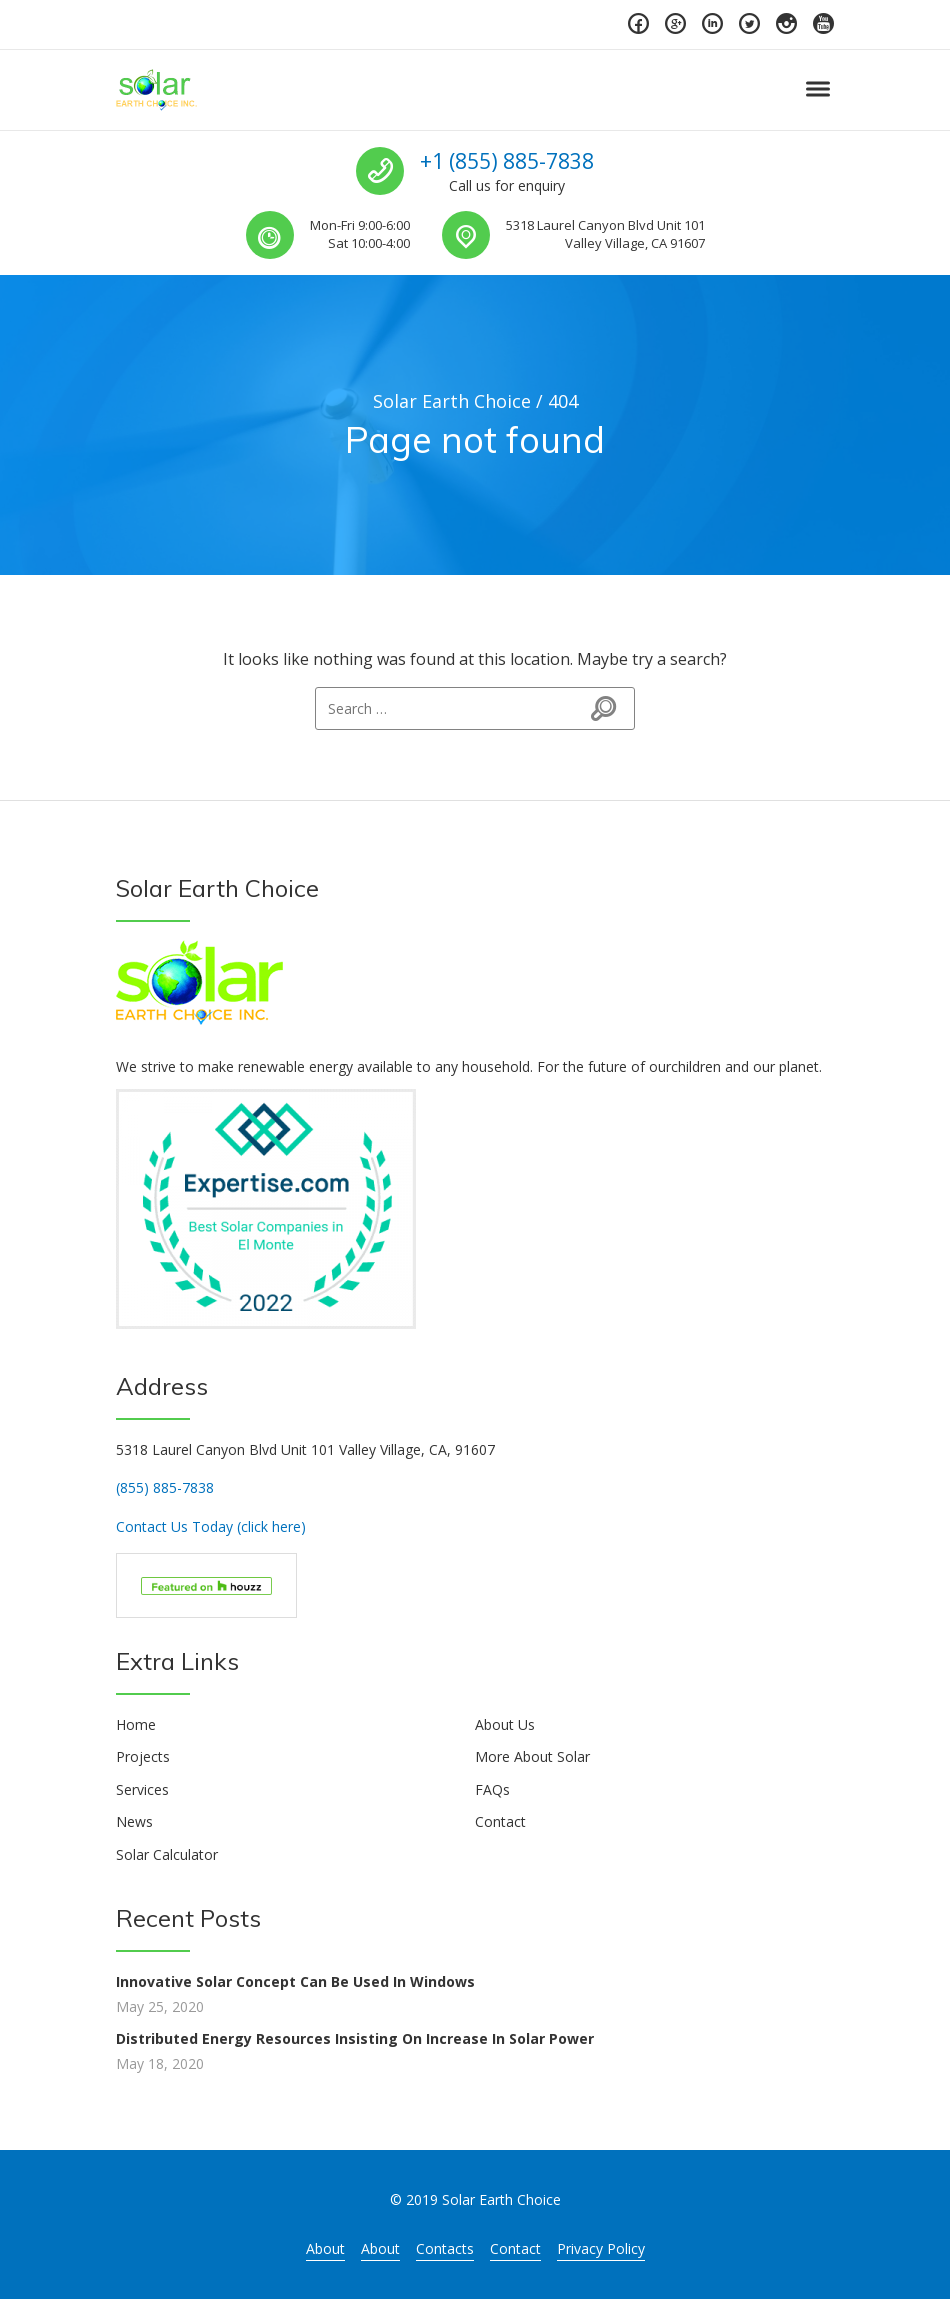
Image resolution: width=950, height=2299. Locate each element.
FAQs (492, 1789)
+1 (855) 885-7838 (507, 161)
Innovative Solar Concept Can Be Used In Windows (295, 1981)
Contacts (445, 2248)
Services (142, 1789)
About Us (505, 1724)
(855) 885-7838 (165, 1487)
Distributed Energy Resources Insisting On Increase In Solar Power (355, 2038)
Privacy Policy (601, 2248)
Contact (500, 1821)
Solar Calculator (167, 1854)
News (134, 1821)
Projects (143, 1756)
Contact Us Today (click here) (211, 1526)
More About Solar (532, 1756)
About (325, 2248)
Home (136, 1724)
